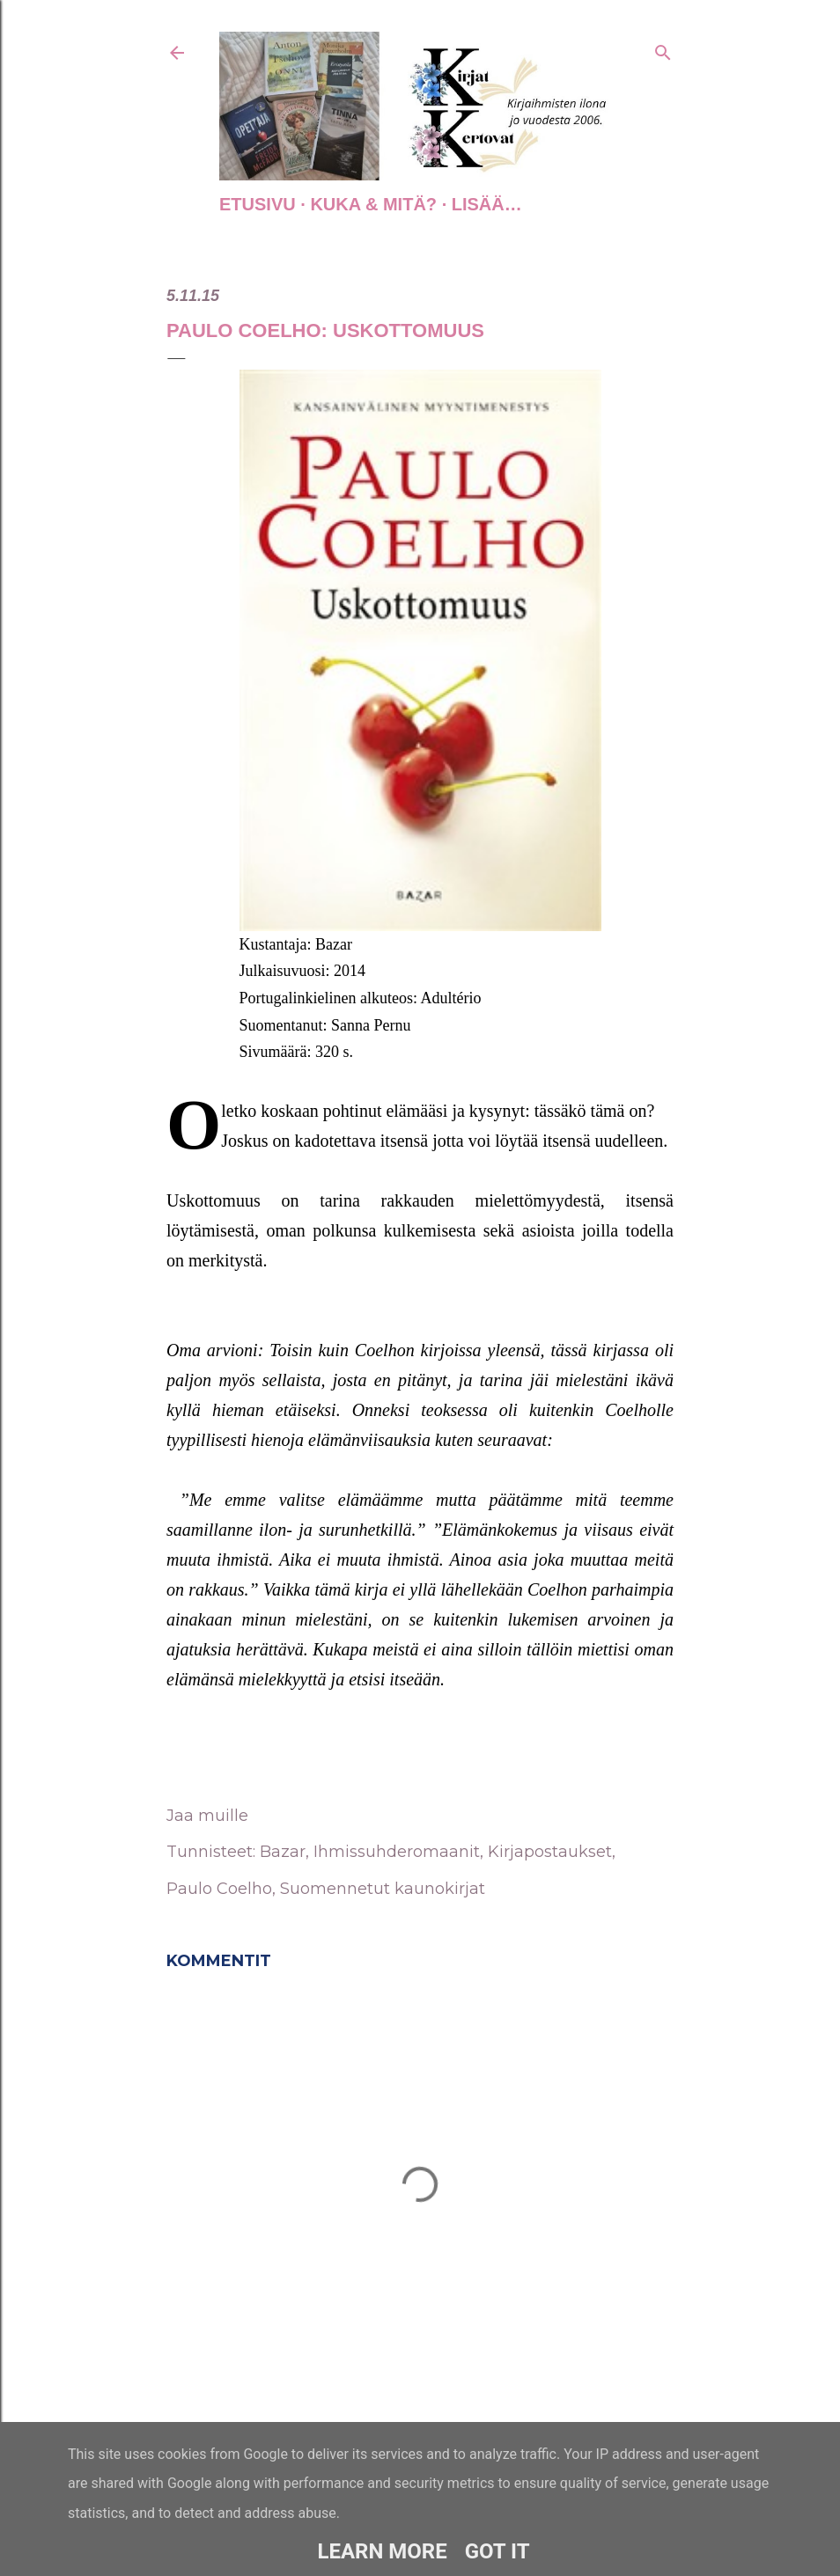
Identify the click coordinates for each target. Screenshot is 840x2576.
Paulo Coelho (219, 1888)
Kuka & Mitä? (373, 204)
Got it (497, 2551)
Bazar (283, 1851)
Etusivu (257, 204)
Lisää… (487, 204)
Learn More (381, 2551)
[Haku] (663, 49)
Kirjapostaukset (550, 1851)
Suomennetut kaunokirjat (382, 1888)
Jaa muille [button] (207, 1815)
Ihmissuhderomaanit (396, 1851)
